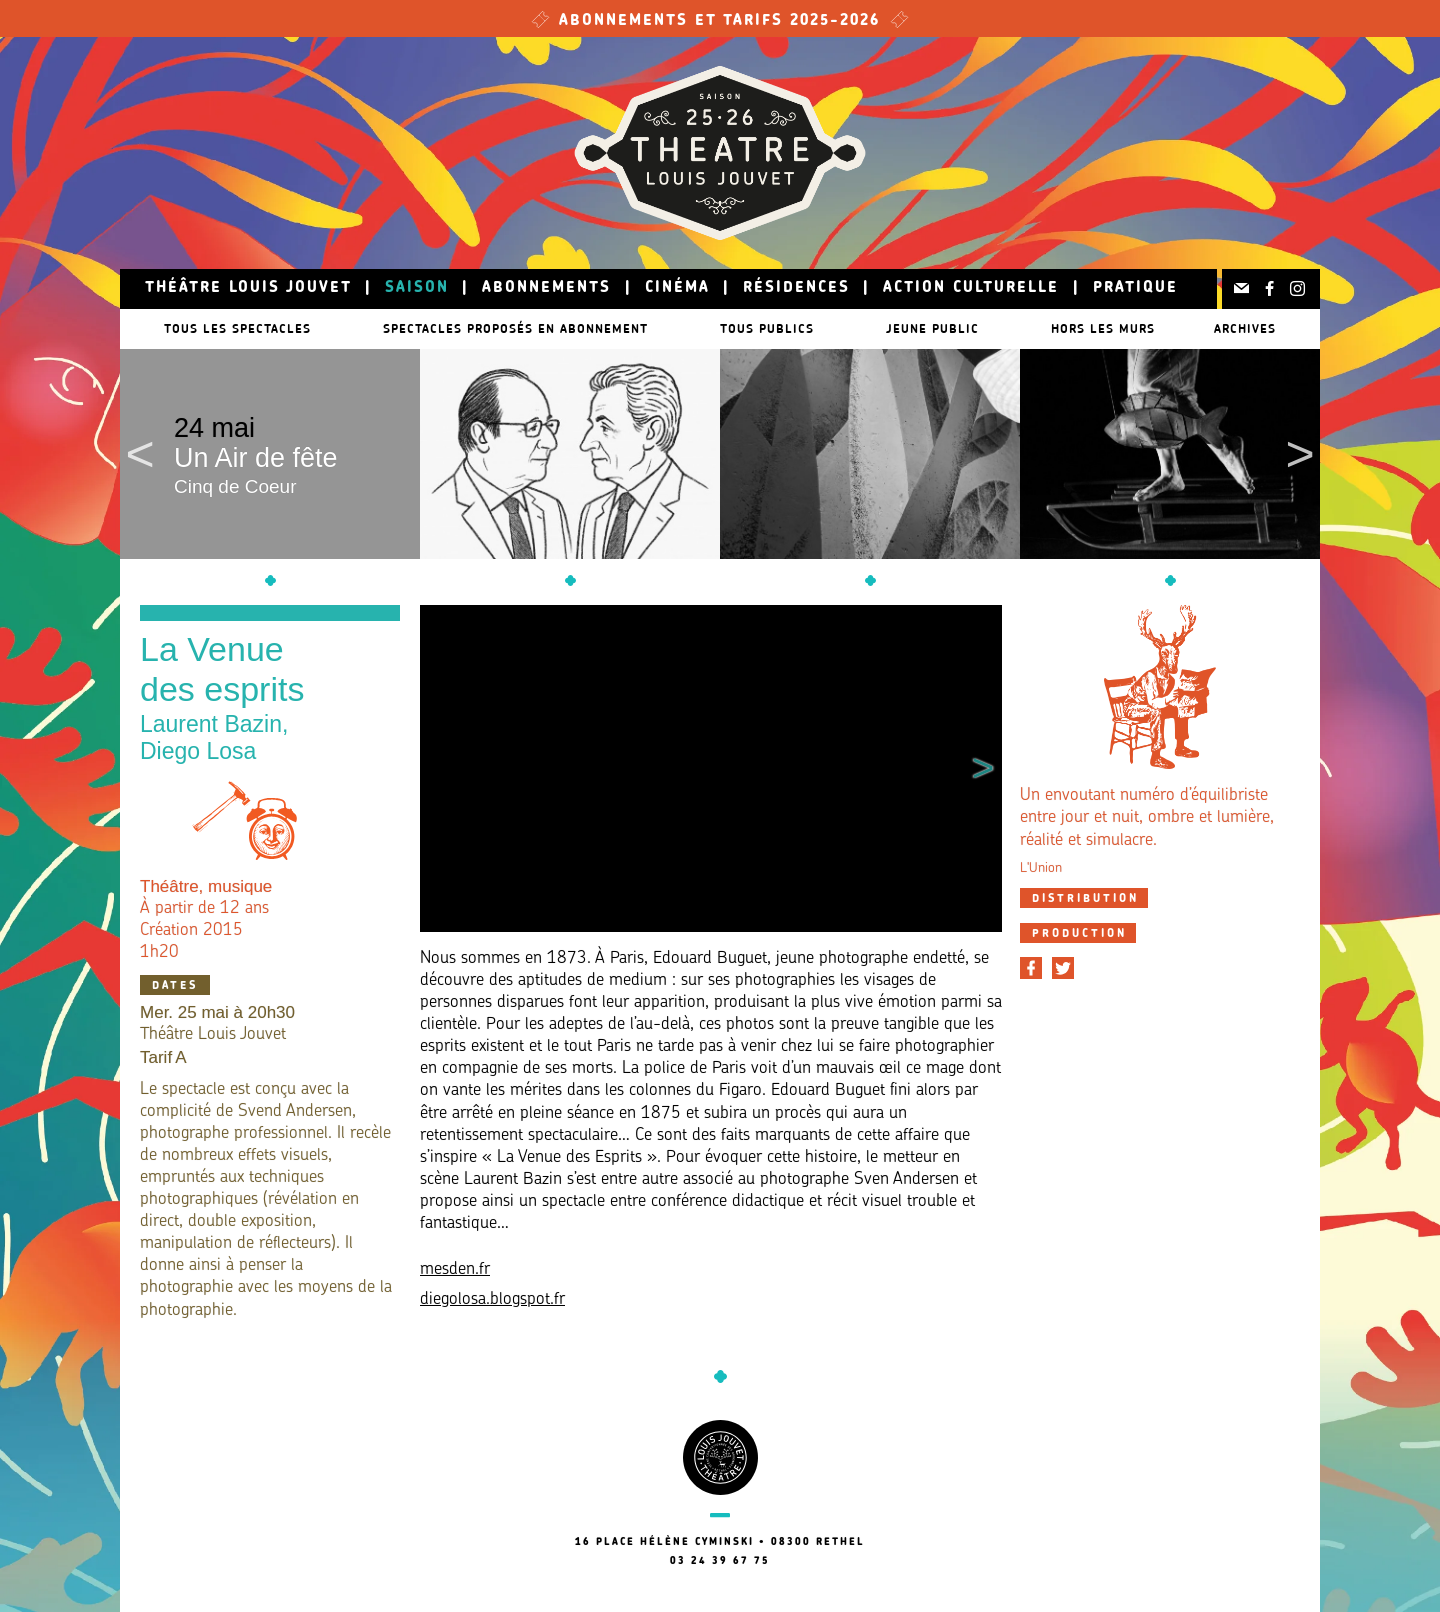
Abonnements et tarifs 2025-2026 (720, 21)
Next (1300, 454)
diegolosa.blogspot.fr (492, 1299)
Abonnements (546, 288)
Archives (1255, 328)
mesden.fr (455, 1269)
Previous (140, 454)
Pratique (1135, 288)
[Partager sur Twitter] (1063, 968)
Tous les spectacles (227, 328)
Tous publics (777, 328)
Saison (417, 288)
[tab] (1084, 898)
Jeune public (952, 328)
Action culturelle (971, 288)
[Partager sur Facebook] (1031, 968)
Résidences (796, 288)
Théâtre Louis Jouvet (248, 288)
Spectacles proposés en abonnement (515, 328)
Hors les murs (1133, 328)
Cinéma (677, 288)
